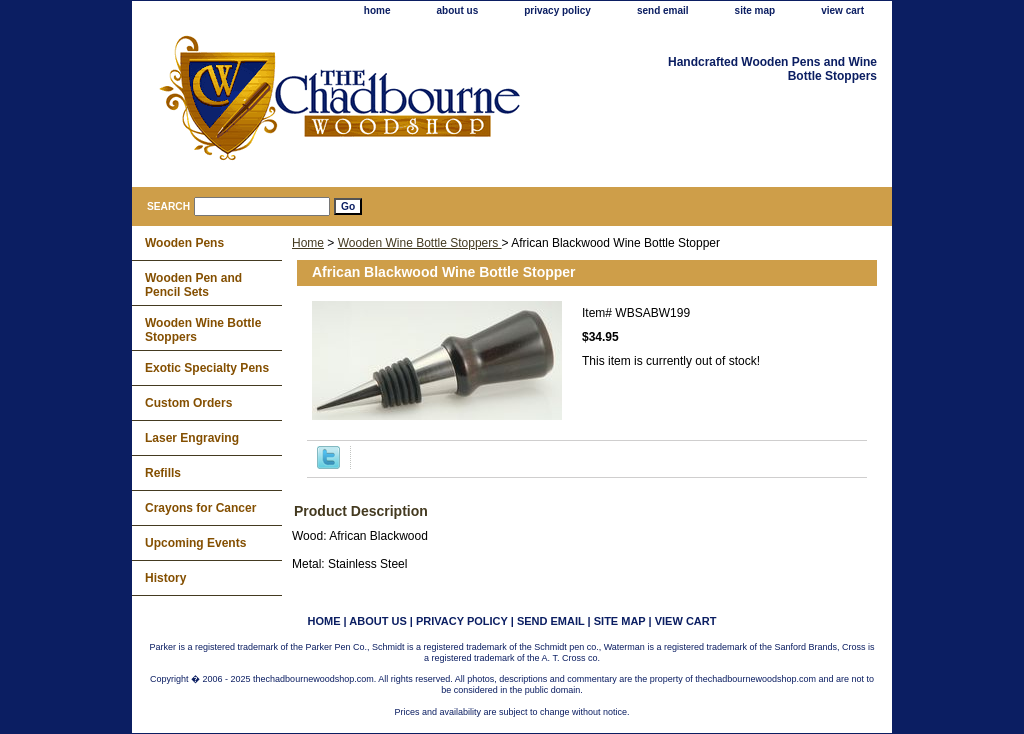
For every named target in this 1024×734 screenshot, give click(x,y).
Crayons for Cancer (200, 508)
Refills (163, 473)
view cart (842, 10)
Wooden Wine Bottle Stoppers (420, 243)
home (377, 10)
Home (308, 243)
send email (663, 10)
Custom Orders (188, 403)
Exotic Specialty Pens (207, 368)
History (165, 578)
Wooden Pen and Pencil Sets (193, 285)
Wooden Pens (184, 243)
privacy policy (557, 10)
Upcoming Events (195, 543)
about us (458, 10)
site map (755, 10)
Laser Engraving (192, 438)
